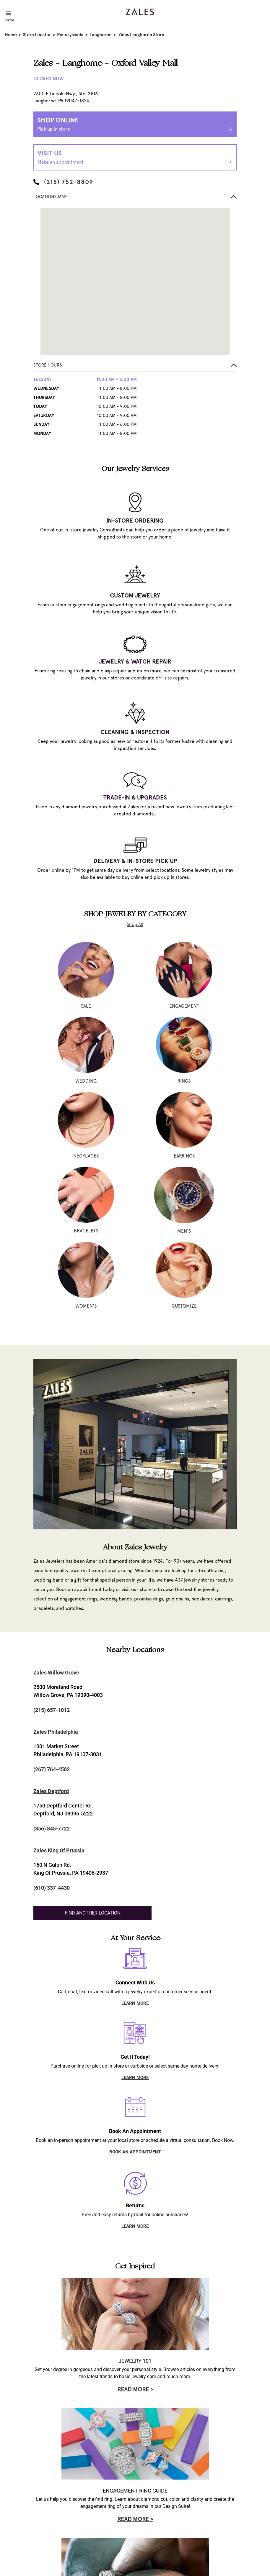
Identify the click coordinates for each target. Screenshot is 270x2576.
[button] (135, 367)
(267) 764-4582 (51, 1769)
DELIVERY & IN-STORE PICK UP (135, 860)
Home (11, 34)
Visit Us (135, 157)
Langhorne (100, 34)
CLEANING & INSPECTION (135, 731)
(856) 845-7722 (51, 1828)
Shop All (135, 924)
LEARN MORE (135, 2003)
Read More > (135, 2389)
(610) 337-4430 (51, 1888)
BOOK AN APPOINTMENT (135, 2152)
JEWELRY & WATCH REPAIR (135, 661)
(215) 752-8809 (63, 182)
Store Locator (37, 34)
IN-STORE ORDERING (135, 520)
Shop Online (135, 124)
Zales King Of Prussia (58, 1850)
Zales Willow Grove (56, 1672)
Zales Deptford (51, 1791)
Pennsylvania (70, 34)
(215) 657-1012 (51, 1710)
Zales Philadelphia (55, 1732)
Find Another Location (93, 1913)
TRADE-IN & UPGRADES (135, 797)
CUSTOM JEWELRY (135, 595)
